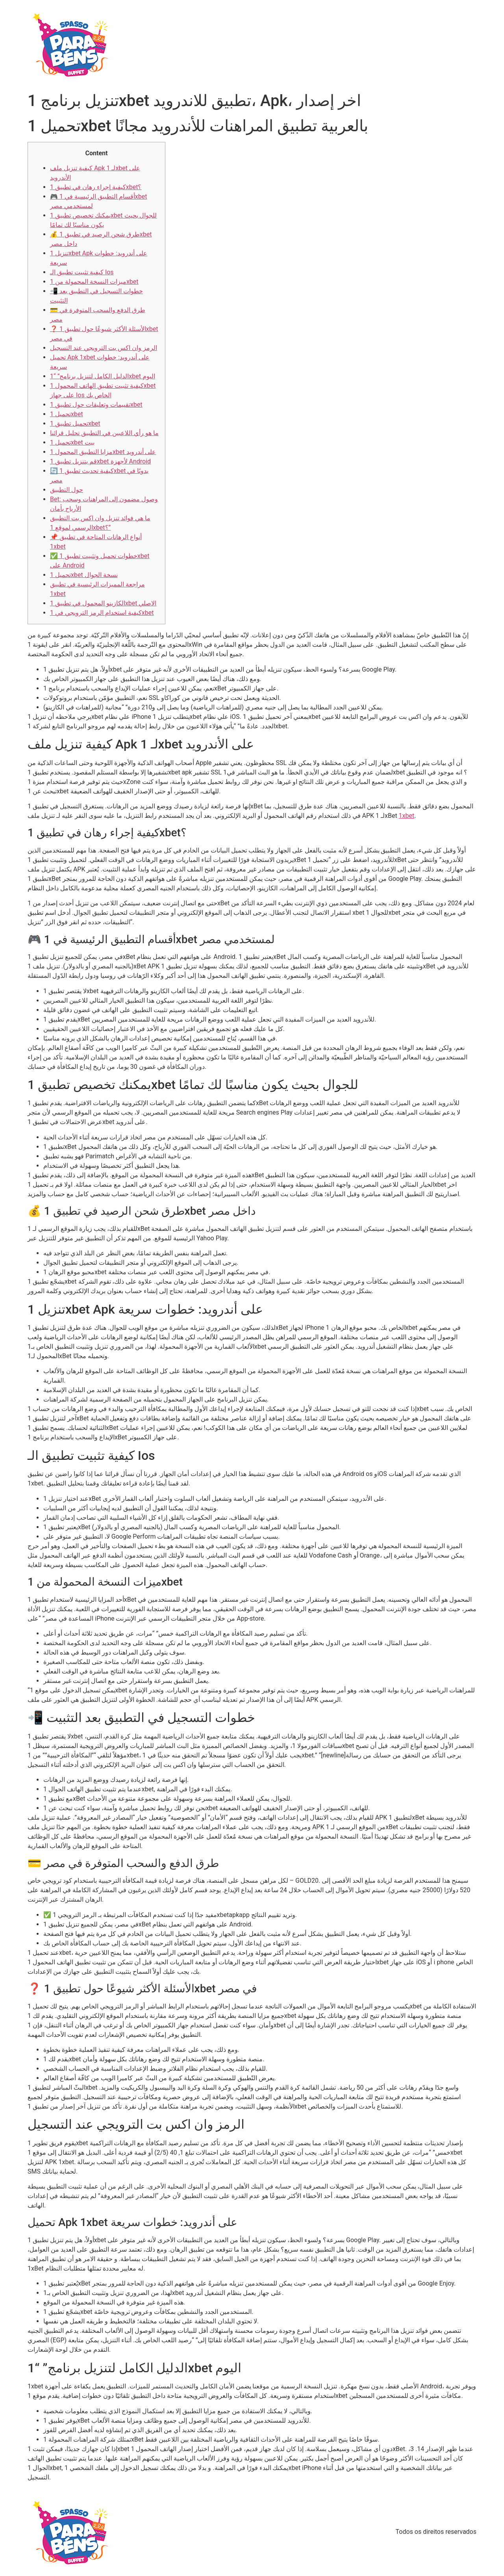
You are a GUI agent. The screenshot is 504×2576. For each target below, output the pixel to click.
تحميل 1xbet (66, 414)
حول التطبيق (66, 489)
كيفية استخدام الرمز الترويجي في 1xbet (102, 612)
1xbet (407, 815)
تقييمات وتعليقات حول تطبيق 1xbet (96, 404)
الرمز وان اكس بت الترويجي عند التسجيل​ (103, 348)
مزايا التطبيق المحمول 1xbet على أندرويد (103, 452)
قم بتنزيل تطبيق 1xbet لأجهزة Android (100, 461)
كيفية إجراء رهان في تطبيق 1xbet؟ (95, 187)
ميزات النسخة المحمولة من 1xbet (94, 281)
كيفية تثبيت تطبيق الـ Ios (82, 272)
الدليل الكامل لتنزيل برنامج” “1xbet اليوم (102, 376)
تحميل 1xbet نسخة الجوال (84, 575)
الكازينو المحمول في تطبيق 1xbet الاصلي (103, 603)
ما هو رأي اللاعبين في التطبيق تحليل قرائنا (104, 433)
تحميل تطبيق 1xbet (75, 423)
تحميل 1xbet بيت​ (72, 442)
